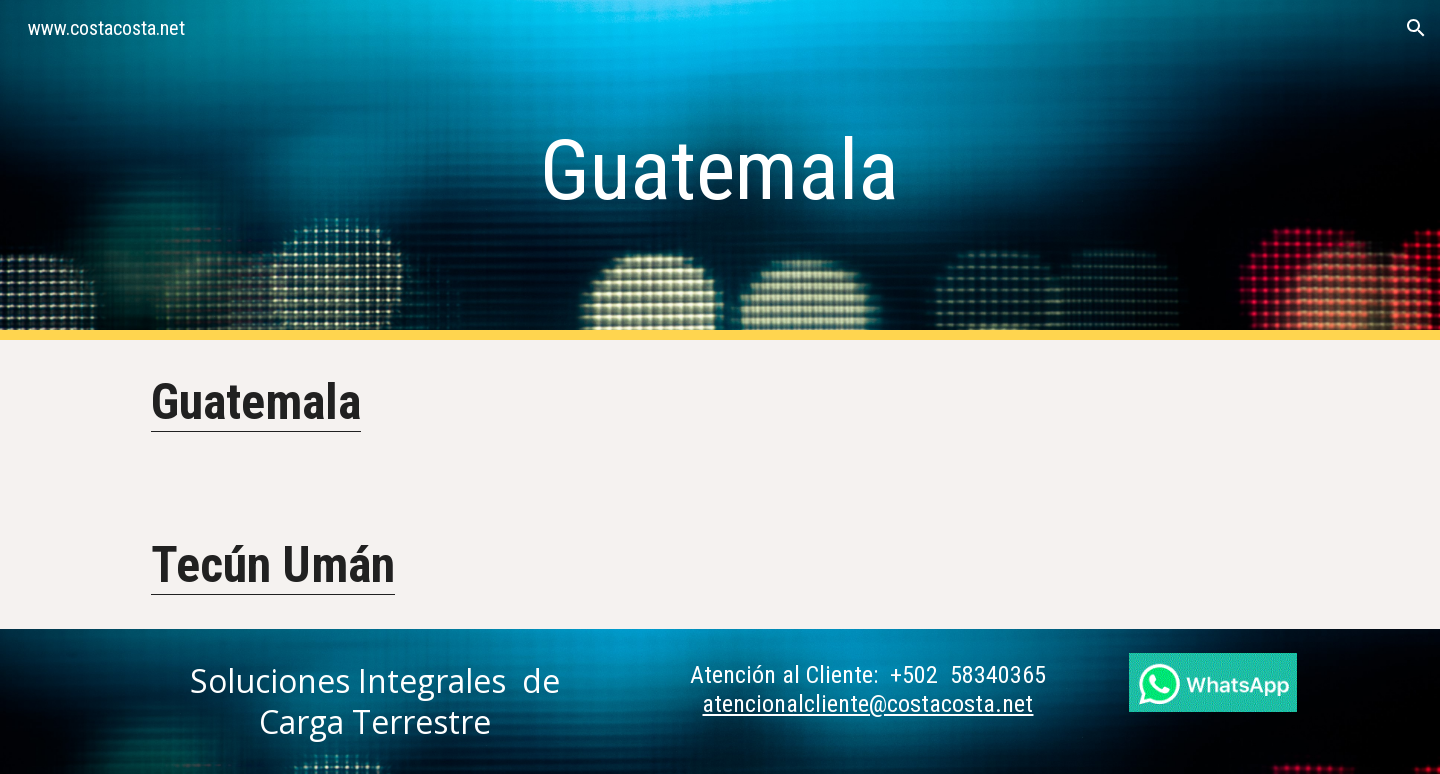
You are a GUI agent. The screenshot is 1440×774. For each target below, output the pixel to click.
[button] (1416, 28)
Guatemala (256, 402)
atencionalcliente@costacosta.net (867, 704)
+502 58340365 (968, 675)
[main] (720, 170)
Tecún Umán (273, 565)
